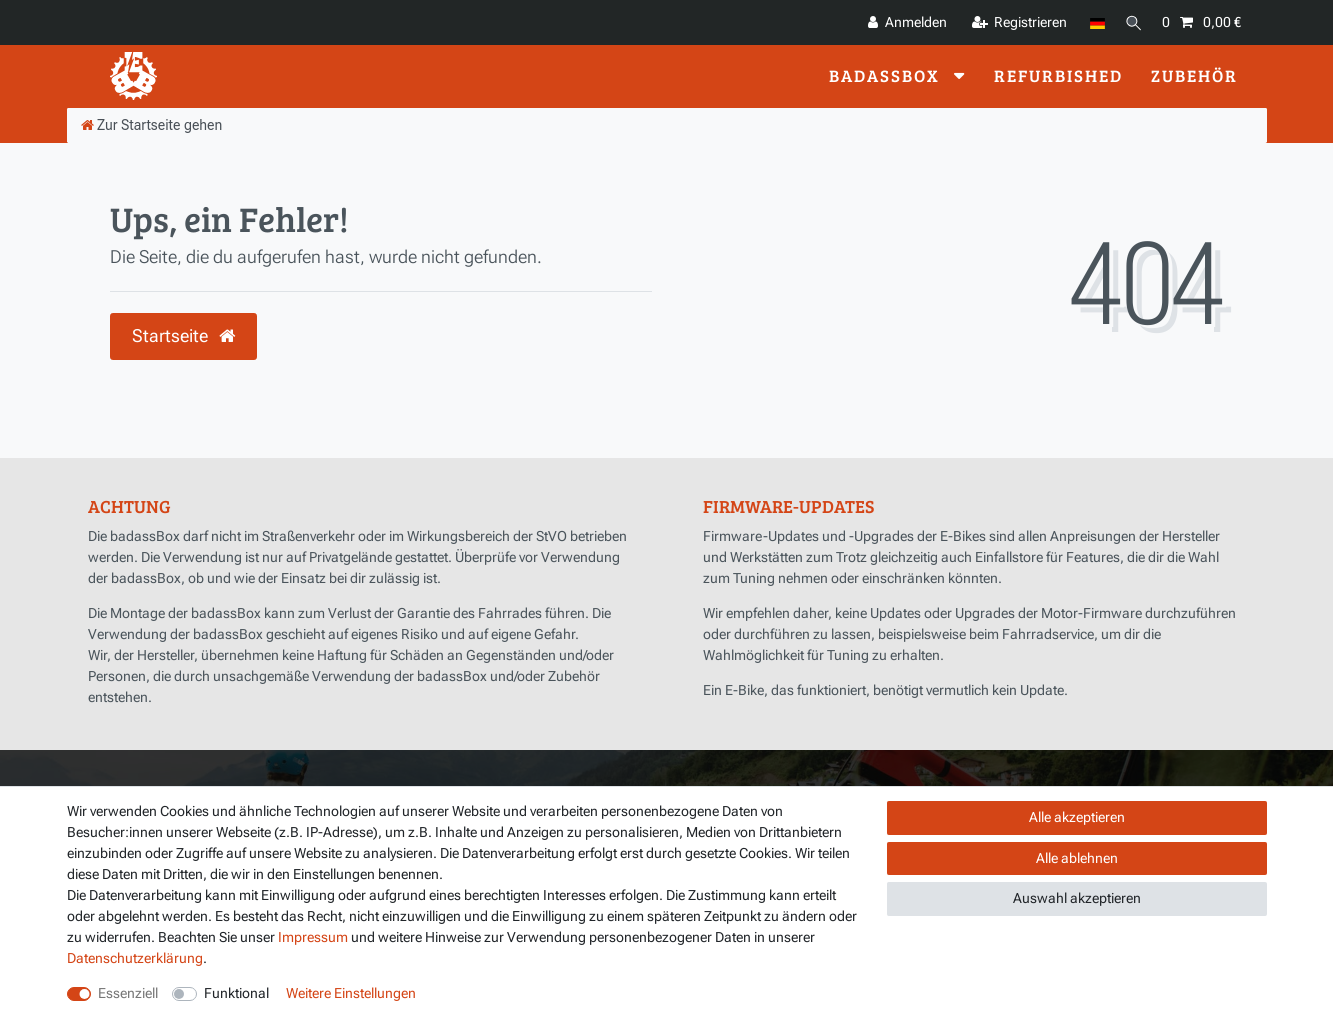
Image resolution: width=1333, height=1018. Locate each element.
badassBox (887, 75)
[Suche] (1131, 22)
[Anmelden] (902, 22)
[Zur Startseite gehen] (152, 125)
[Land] (1092, 22)
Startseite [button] (183, 336)
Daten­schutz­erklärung (135, 958)
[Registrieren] (1015, 22)
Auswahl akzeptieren (1077, 898)
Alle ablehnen (1077, 858)
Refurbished (1058, 75)
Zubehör (1194, 75)
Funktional (236, 993)
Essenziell (128, 993)
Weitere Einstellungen (351, 993)
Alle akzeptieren (1077, 817)
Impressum (313, 937)
